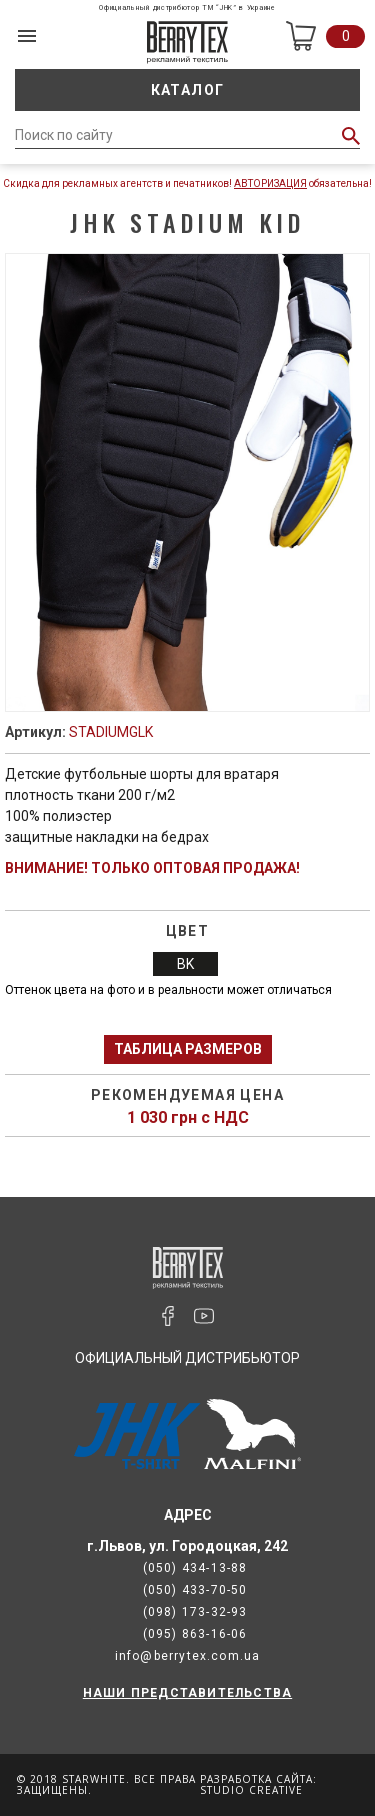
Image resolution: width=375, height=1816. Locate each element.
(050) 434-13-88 (195, 1568)
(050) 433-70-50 (195, 1590)
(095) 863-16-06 (195, 1634)
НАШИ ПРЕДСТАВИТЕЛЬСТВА (187, 1693)
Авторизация (270, 183)
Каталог (188, 90)
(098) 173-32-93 (195, 1612)
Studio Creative (251, 1790)
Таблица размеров (188, 1049)
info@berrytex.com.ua (188, 1656)
